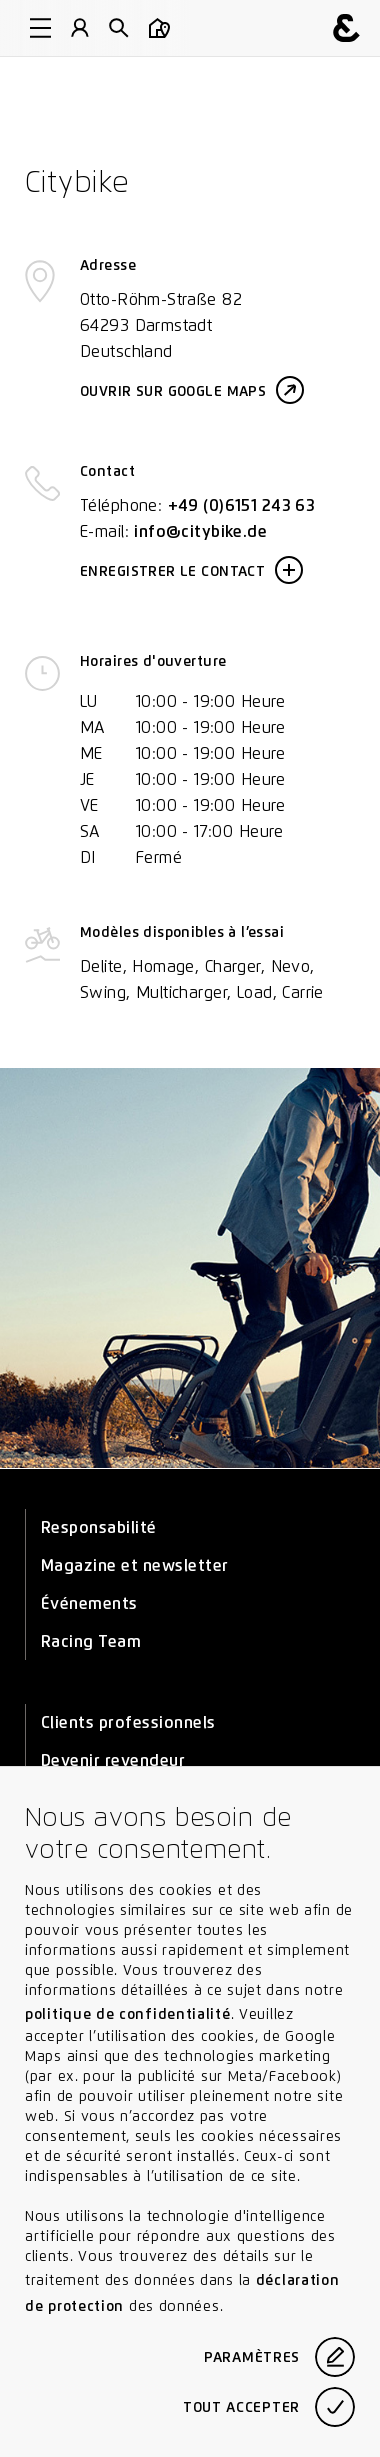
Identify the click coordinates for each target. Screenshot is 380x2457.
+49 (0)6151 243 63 (242, 505)
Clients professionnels (128, 1722)
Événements (89, 1603)
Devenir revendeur (113, 1760)
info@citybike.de (200, 531)
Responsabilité (99, 1527)
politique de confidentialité (128, 2014)
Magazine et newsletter (135, 1565)
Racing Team (91, 1641)
